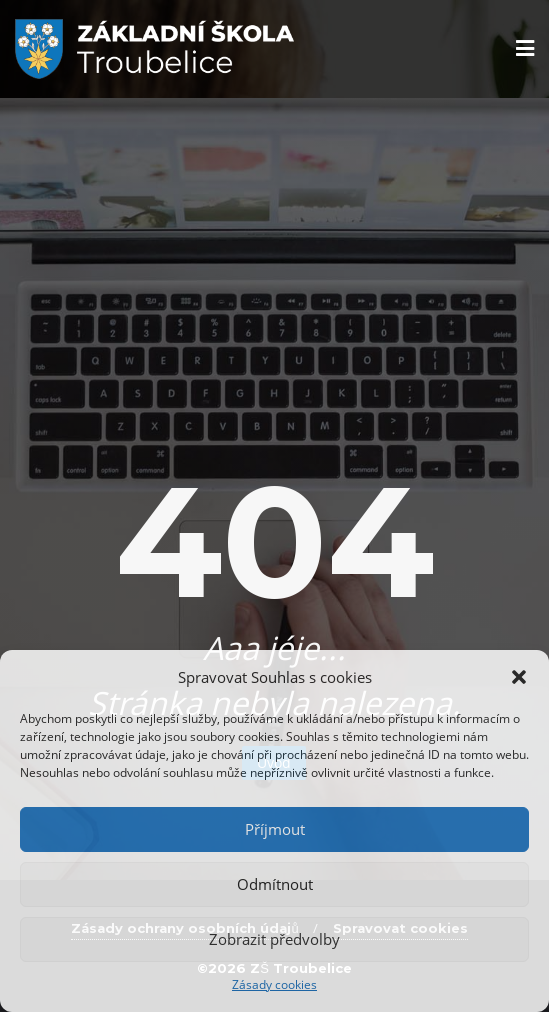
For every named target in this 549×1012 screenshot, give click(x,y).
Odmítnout (275, 884)
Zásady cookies (274, 984)
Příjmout (275, 829)
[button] (519, 677)
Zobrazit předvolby (274, 939)
